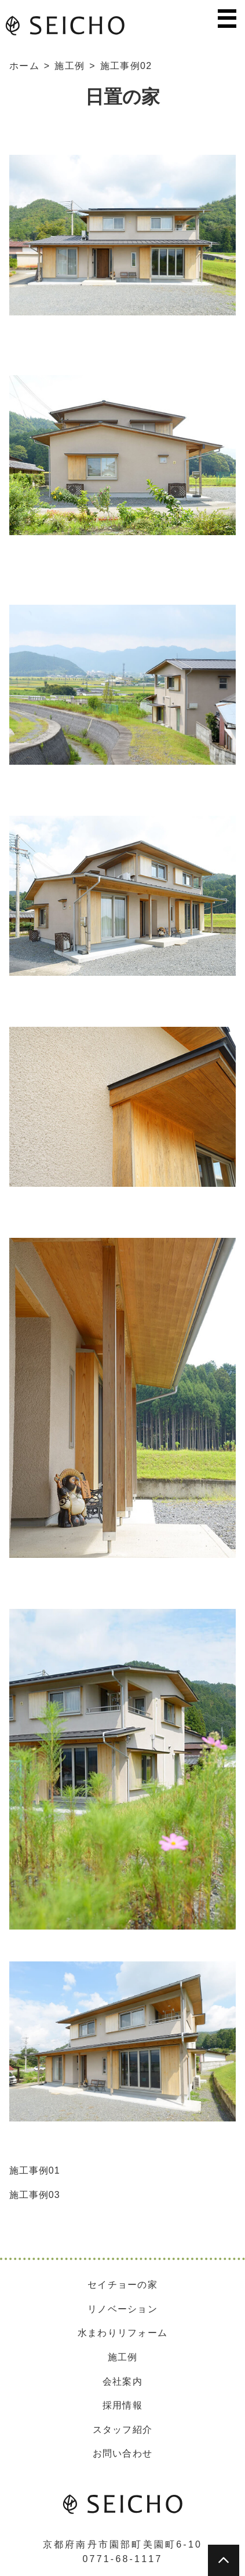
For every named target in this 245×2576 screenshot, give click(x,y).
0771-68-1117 (122, 2559)
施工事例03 (34, 2195)
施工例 (69, 66)
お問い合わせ (123, 2453)
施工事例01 (34, 2170)
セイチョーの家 (122, 2285)
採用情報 (122, 2405)
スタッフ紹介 (123, 2430)
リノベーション (122, 2309)
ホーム (24, 66)
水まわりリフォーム (123, 2333)
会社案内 (122, 2381)
